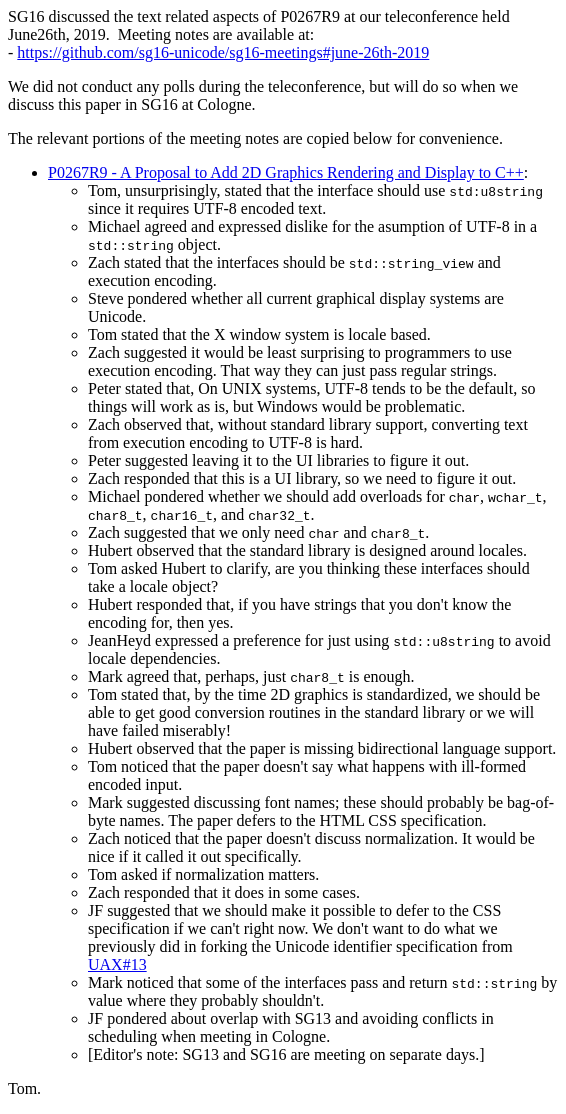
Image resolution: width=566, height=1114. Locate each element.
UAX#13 (117, 964)
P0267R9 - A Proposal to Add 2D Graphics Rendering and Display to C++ (286, 172)
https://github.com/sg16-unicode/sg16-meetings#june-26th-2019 (223, 52)
